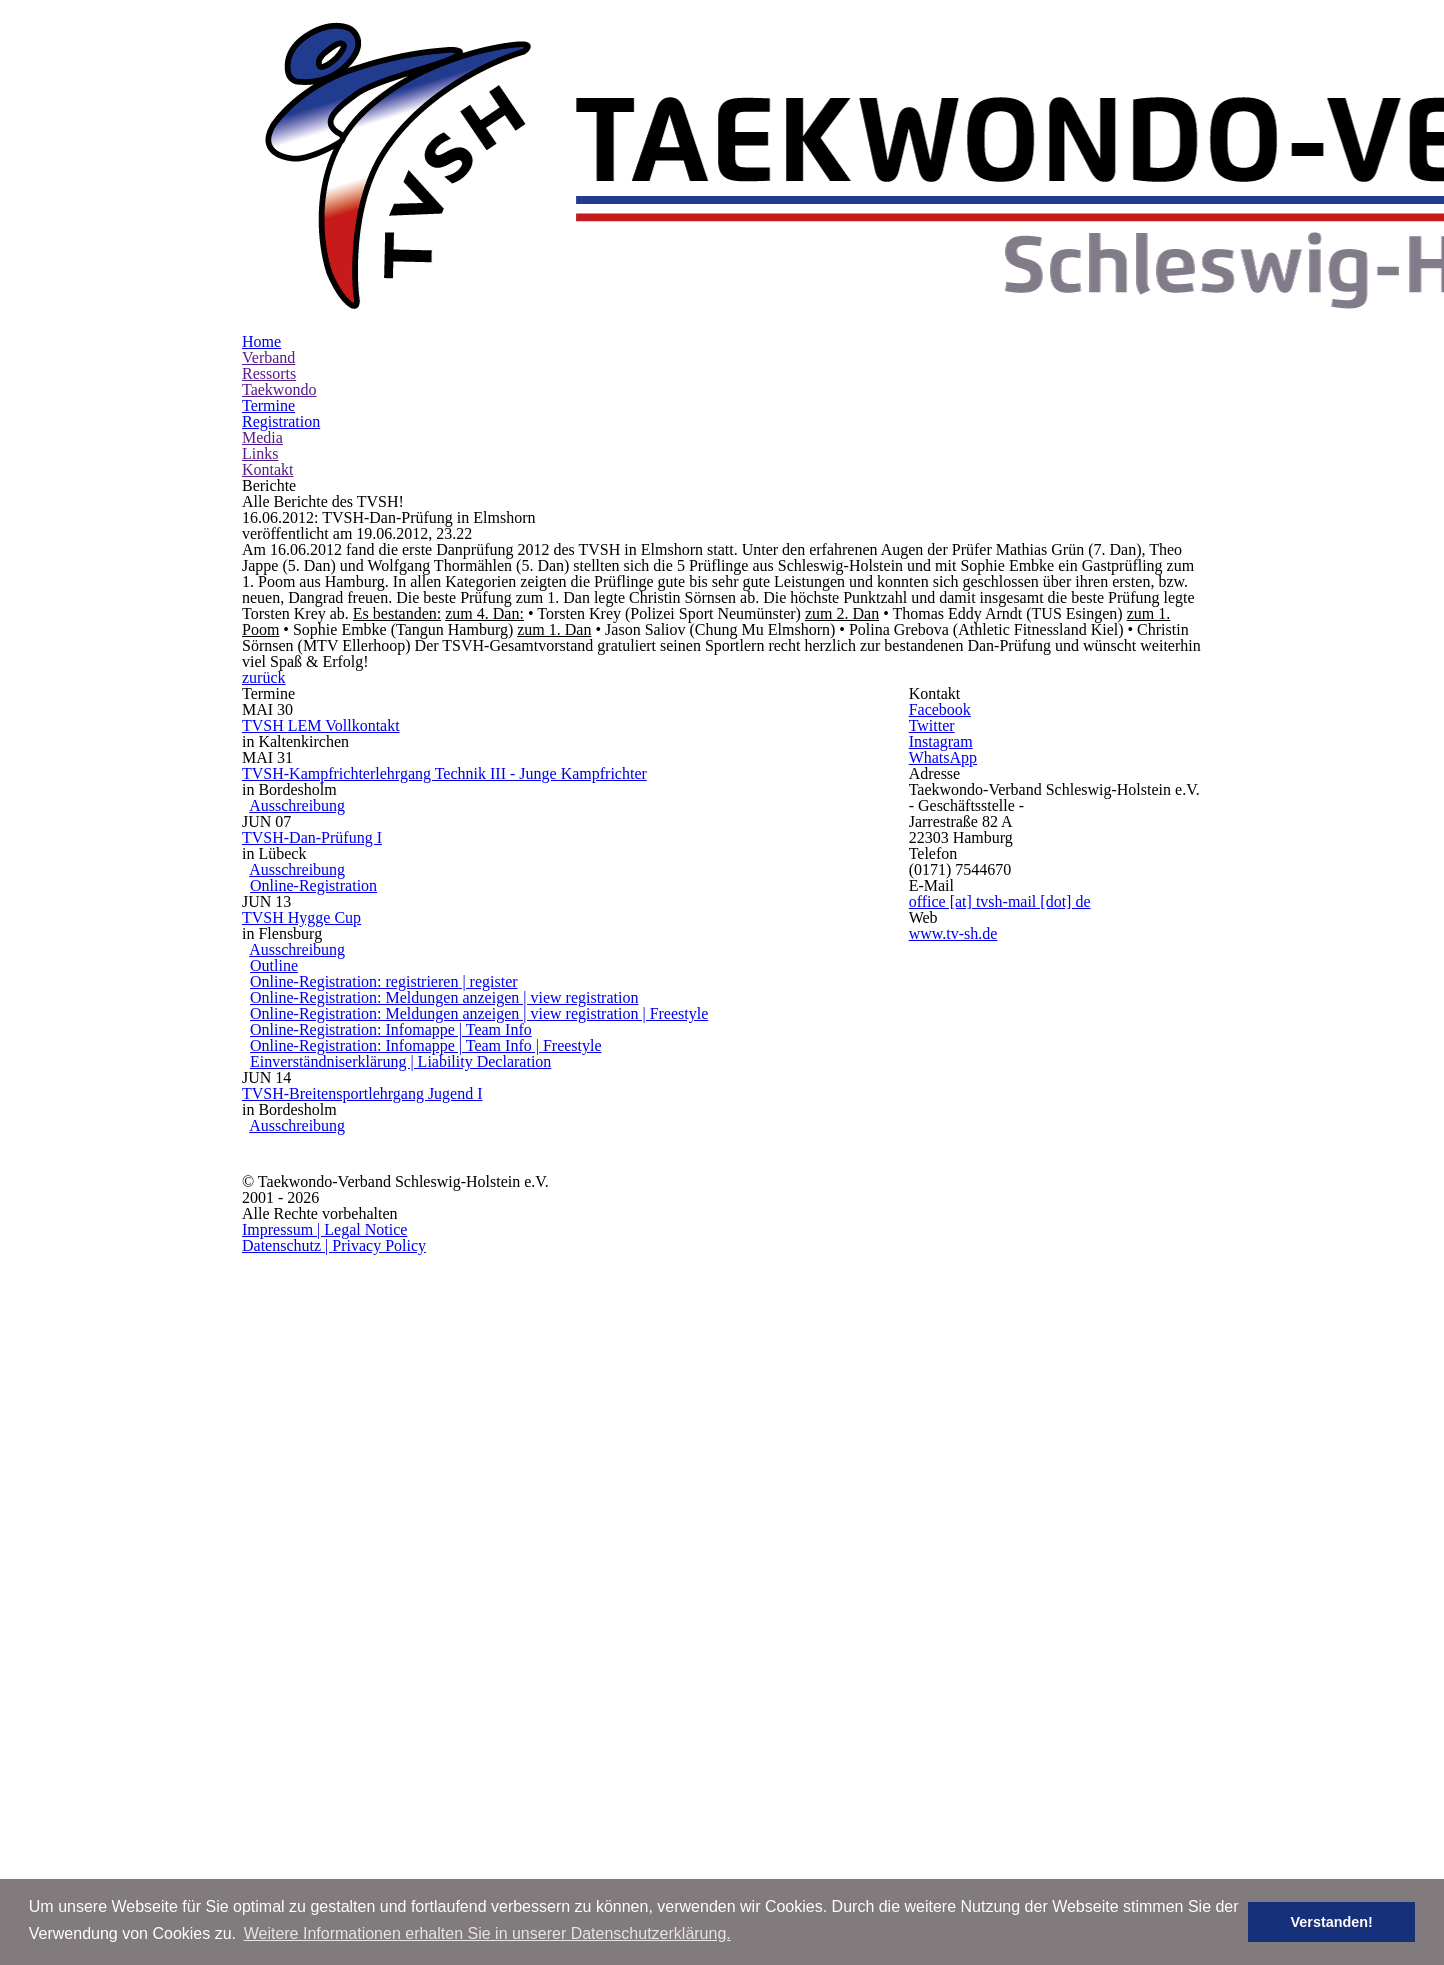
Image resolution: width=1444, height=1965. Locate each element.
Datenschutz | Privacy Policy (1090, 1756)
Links (981, 224)
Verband (462, 224)
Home (385, 224)
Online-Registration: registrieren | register (463, 1400)
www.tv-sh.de (1045, 1344)
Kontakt (1054, 224)
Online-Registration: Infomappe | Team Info (470, 1473)
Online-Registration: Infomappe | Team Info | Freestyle (500, 1498)
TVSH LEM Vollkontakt (414, 968)
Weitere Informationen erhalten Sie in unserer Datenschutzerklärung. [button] (487, 1933)
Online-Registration (403, 1240)
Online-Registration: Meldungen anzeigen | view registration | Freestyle (546, 1449)
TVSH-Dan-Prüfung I (408, 1165)
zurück (732, 832)
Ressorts (545, 224)
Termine (729, 224)
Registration (822, 224)
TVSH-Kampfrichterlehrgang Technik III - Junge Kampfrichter (553, 1055)
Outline (378, 1375)
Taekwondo (637, 224)
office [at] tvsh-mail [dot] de (1085, 1282)
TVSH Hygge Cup (395, 1301)
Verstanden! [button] (1345, 1922)
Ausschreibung (399, 1105)
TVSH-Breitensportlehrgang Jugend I (467, 1583)
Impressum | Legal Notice (906, 1756)
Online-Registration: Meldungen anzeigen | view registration (516, 1424)
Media (911, 224)
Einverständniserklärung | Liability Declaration (485, 1522)
